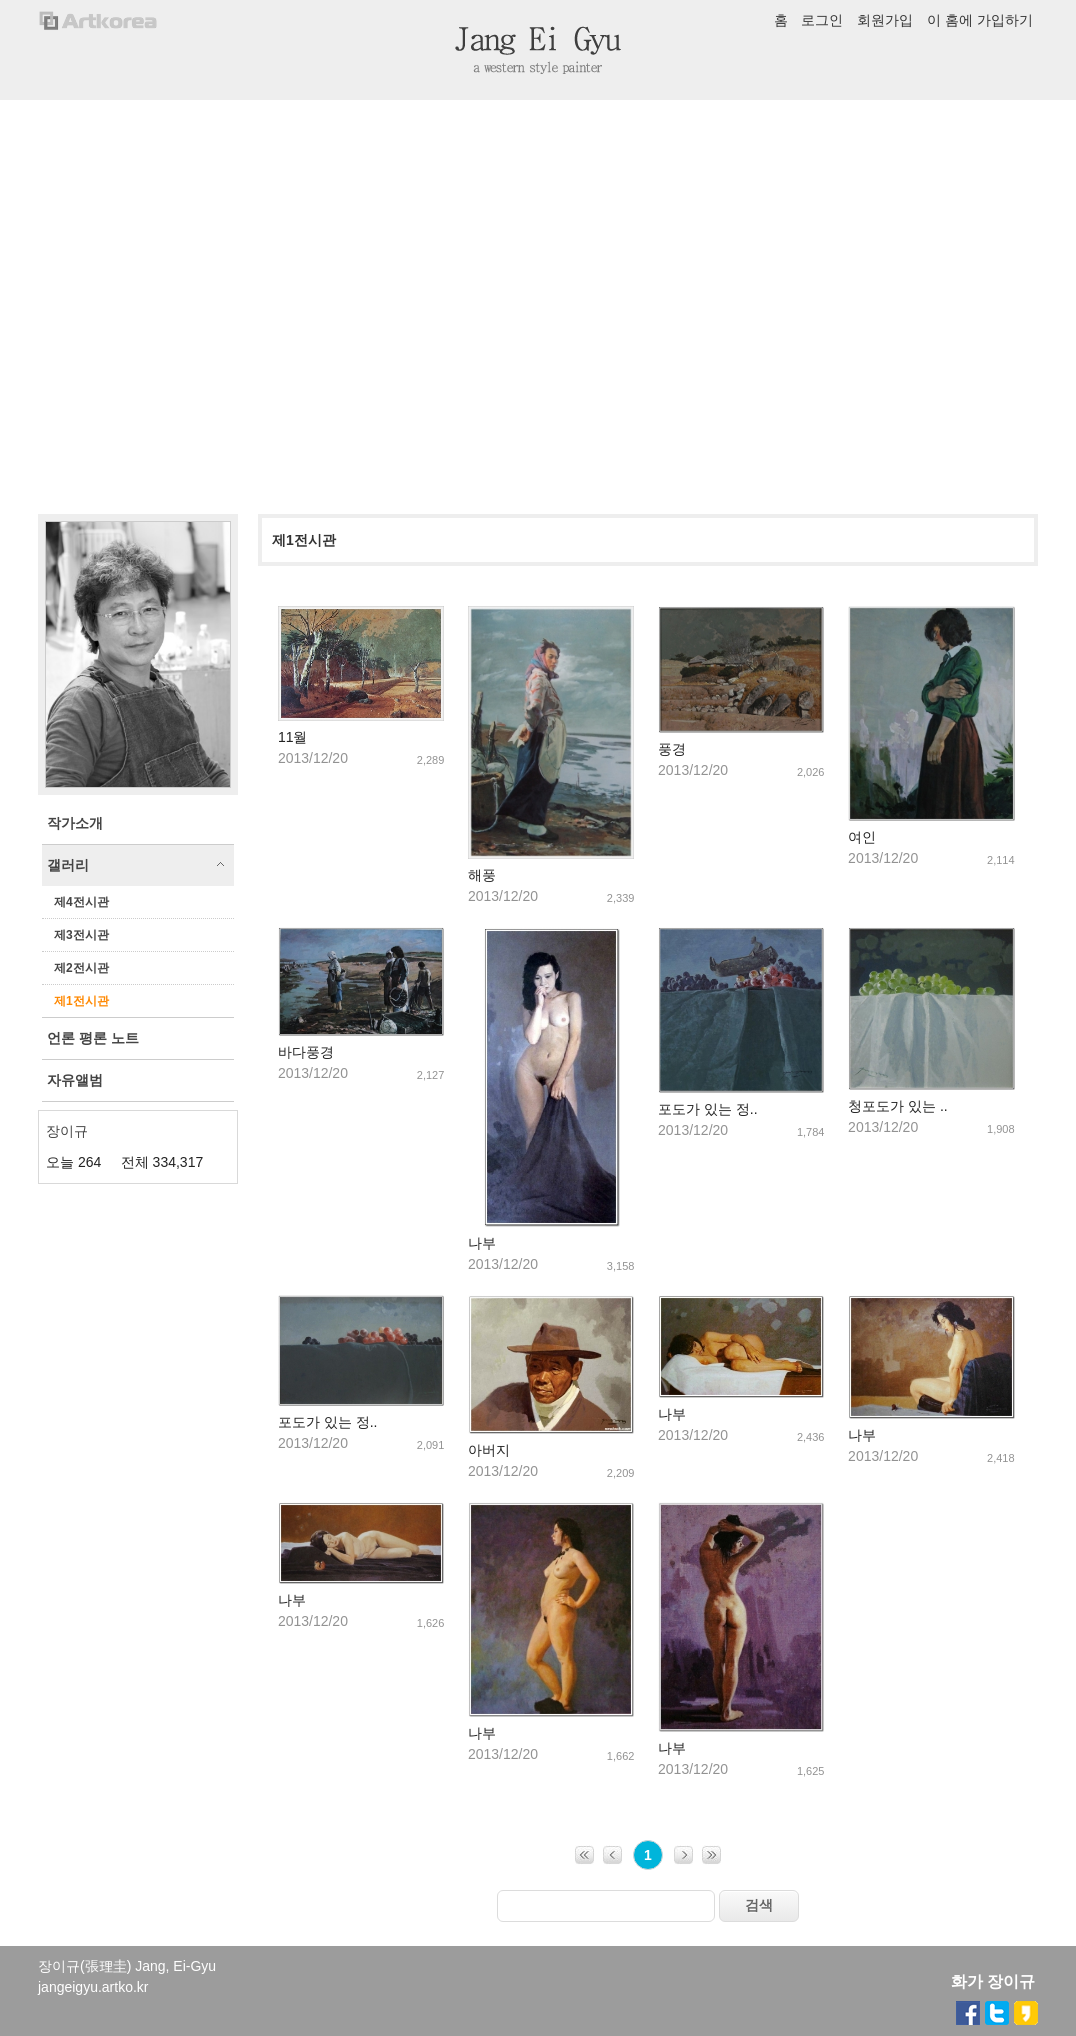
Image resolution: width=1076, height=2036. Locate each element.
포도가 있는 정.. (708, 1109)
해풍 (482, 875)
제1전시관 (81, 1001)
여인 (862, 837)
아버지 (489, 1450)
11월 (293, 737)
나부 (482, 1243)
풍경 (672, 749)
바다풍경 (306, 1052)
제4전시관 (81, 902)
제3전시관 (81, 935)
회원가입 (885, 20)
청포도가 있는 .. (898, 1106)
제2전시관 (81, 968)
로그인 (822, 20)
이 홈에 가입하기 (980, 20)
